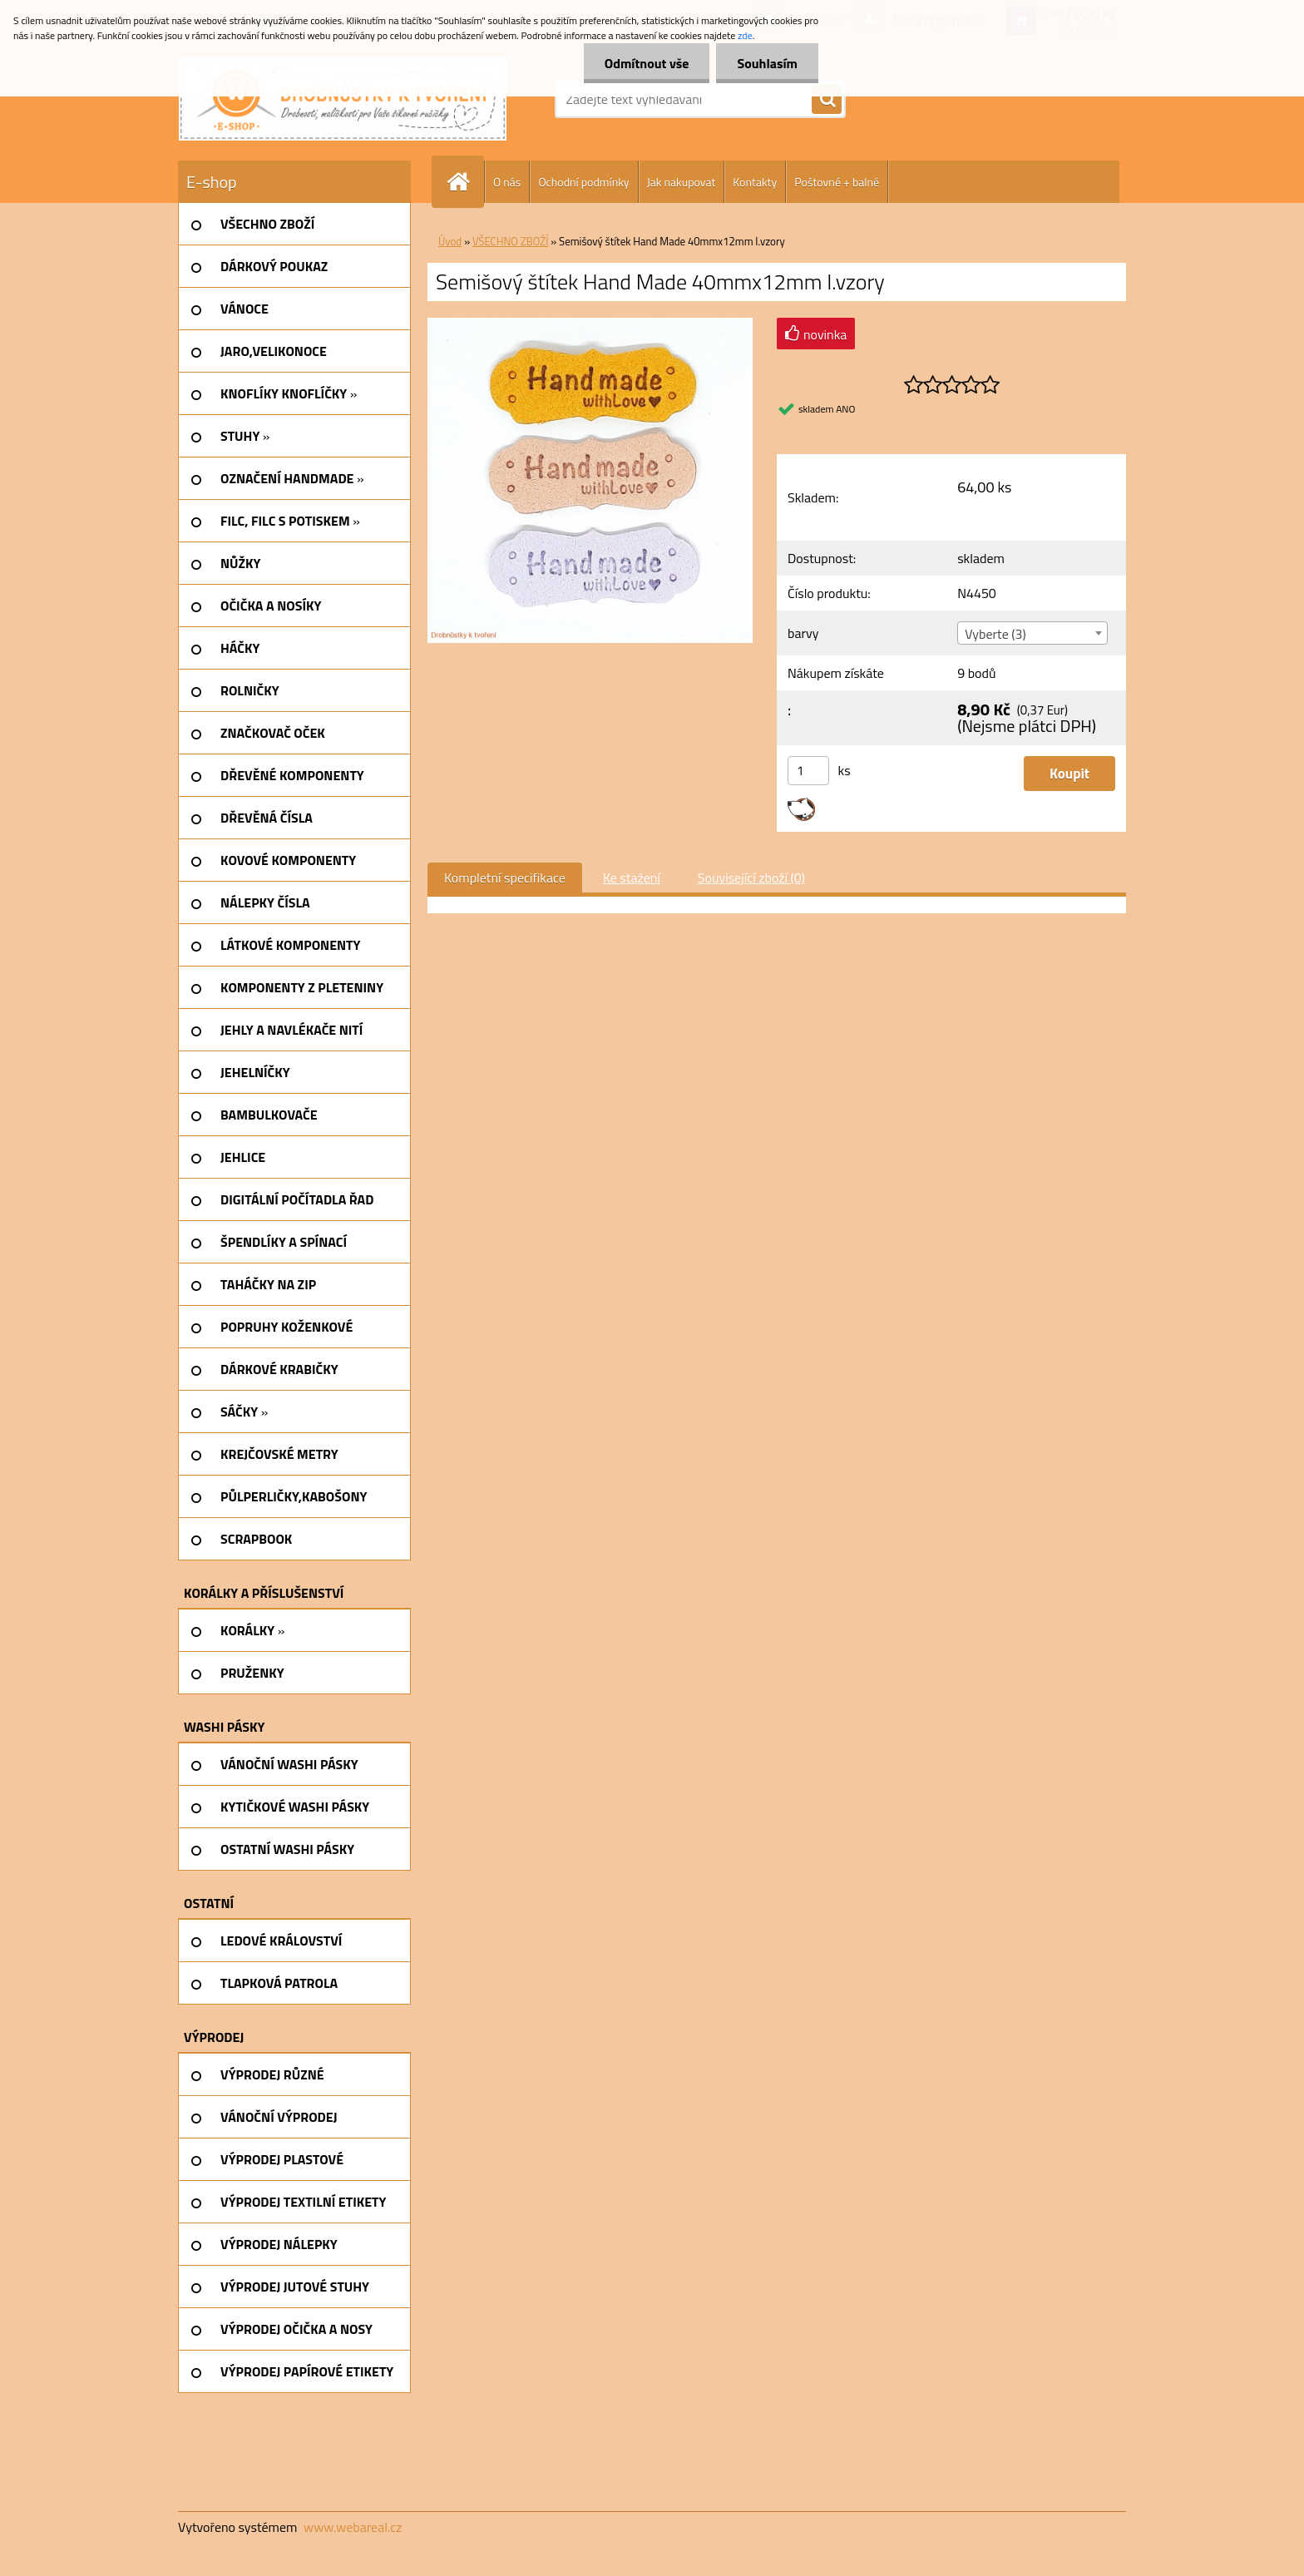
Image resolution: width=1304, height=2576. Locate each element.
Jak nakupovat (681, 181)
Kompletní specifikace (505, 878)
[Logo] (342, 99)
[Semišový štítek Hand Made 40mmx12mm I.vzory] (590, 324)
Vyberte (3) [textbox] (995, 634)
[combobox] (1032, 633)
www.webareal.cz (353, 2527)
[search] (827, 100)
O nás (507, 181)
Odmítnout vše (647, 63)
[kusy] (808, 770)
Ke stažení (631, 878)
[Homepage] (465, 182)
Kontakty (755, 181)
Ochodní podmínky (583, 181)
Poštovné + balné (836, 181)
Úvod (450, 241)
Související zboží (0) (751, 878)
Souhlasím (767, 63)
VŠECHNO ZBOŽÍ (510, 241)
